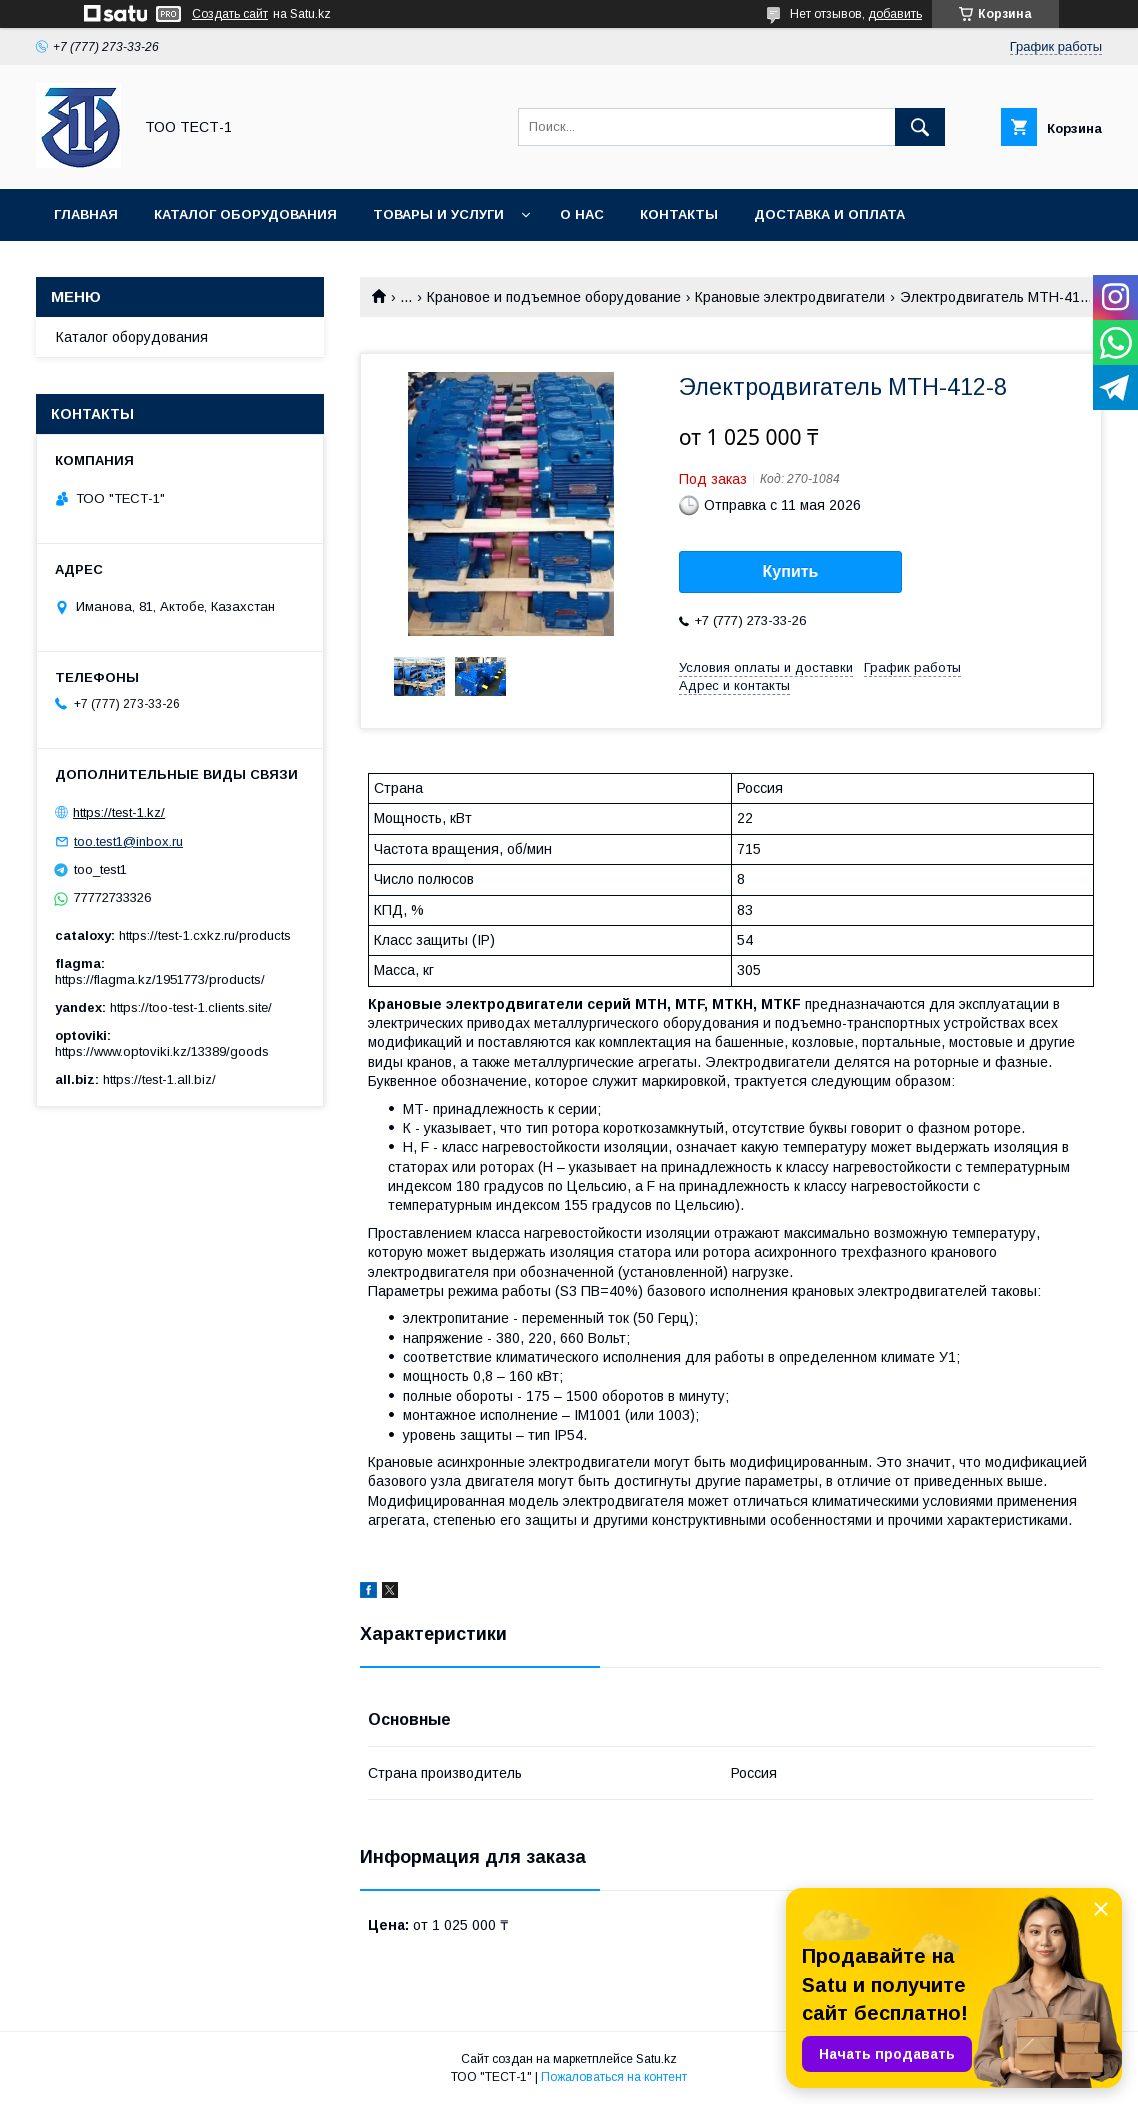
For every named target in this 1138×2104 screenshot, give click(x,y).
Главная (86, 214)
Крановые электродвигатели (790, 297)
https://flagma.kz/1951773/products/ (160, 979)
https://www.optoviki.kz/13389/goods (162, 1051)
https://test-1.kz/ (119, 812)
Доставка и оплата (829, 214)
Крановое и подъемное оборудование (554, 297)
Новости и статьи (127, 266)
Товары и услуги (438, 214)
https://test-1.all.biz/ (159, 1079)
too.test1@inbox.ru (128, 841)
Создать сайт (230, 14)
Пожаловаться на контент (614, 2077)
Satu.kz (656, 2059)
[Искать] (920, 127)
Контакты (679, 214)
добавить (895, 14)
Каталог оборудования (245, 214)
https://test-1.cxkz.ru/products (205, 935)
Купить (791, 571)
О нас (582, 214)
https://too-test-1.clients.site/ (191, 1007)
